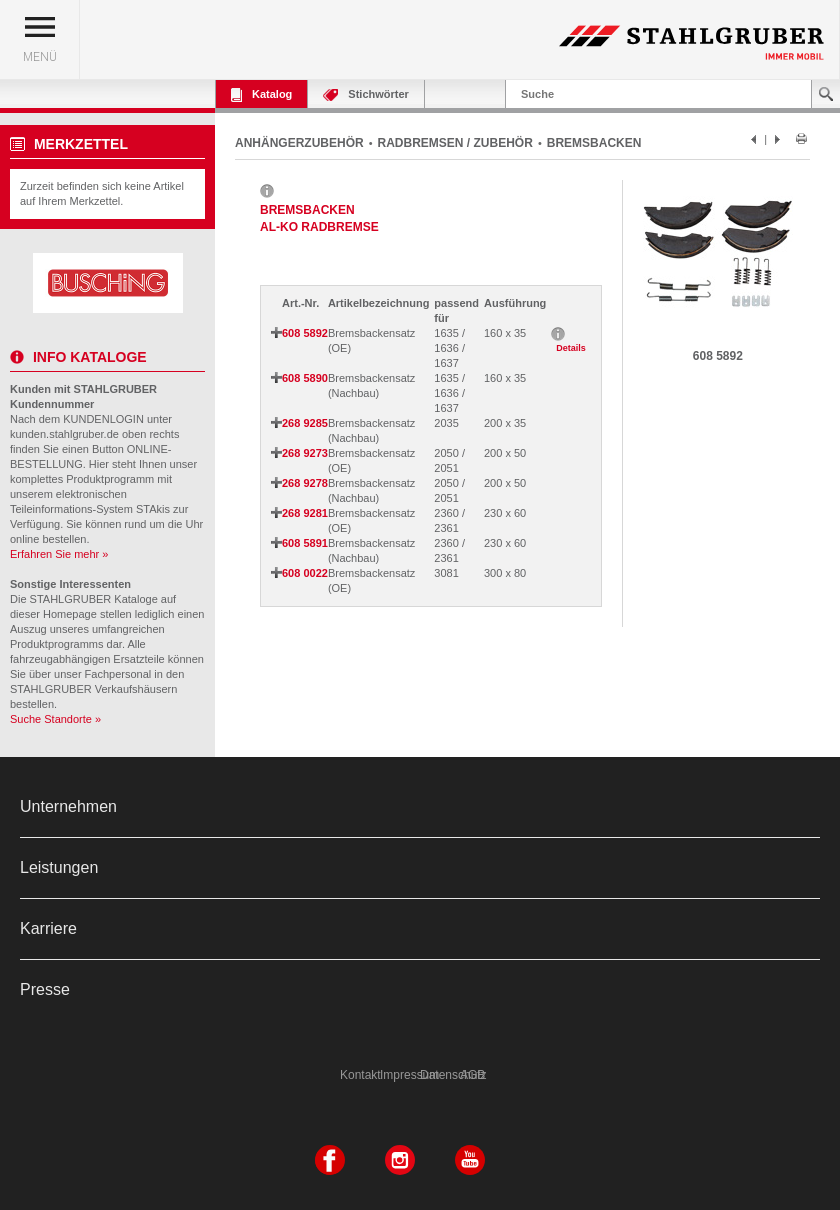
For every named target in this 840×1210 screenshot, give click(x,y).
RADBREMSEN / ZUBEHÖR (455, 143)
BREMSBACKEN (594, 143)
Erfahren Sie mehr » (59, 554)
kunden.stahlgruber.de (64, 434)
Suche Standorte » (55, 719)
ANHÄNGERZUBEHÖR (299, 143)
